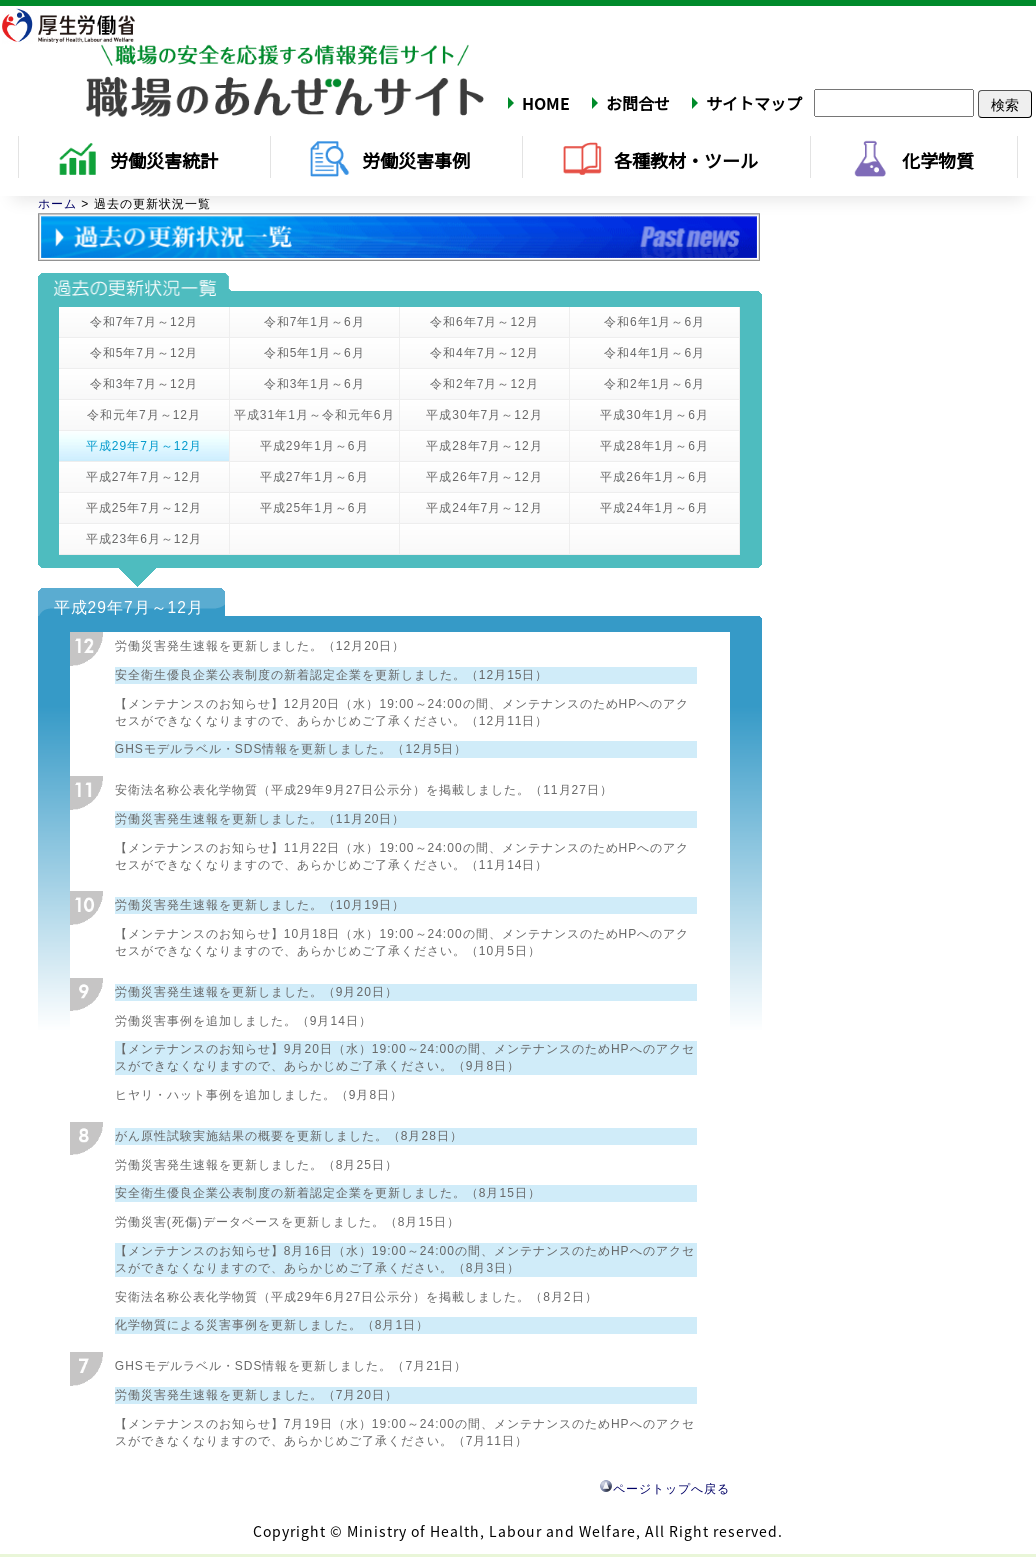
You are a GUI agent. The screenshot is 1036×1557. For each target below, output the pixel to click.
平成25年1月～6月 (314, 508)
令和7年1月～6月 (314, 322)
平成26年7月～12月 (484, 477)
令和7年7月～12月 (144, 322)
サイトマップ (754, 103)
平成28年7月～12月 (484, 446)
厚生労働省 (81, 25)
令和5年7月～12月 (144, 353)
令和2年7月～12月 (484, 384)
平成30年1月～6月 (654, 415)
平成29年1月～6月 (314, 446)
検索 (1005, 104)
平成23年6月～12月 (144, 539)
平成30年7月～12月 (484, 415)
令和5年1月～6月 (314, 353)
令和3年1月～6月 (314, 384)
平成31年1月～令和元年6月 (314, 415)
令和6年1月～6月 (654, 322)
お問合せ (638, 103)
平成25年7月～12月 (144, 508)
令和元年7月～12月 (144, 415)
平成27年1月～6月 (314, 477)
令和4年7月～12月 (484, 353)
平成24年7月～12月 (484, 508)
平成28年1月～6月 (654, 446)
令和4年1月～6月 (654, 353)
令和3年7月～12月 (144, 384)
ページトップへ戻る (665, 1489)
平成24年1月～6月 (654, 508)
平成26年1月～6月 (654, 477)
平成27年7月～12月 (144, 477)
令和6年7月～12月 (484, 322)
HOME (546, 103)
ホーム (57, 204)
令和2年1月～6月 (654, 384)
